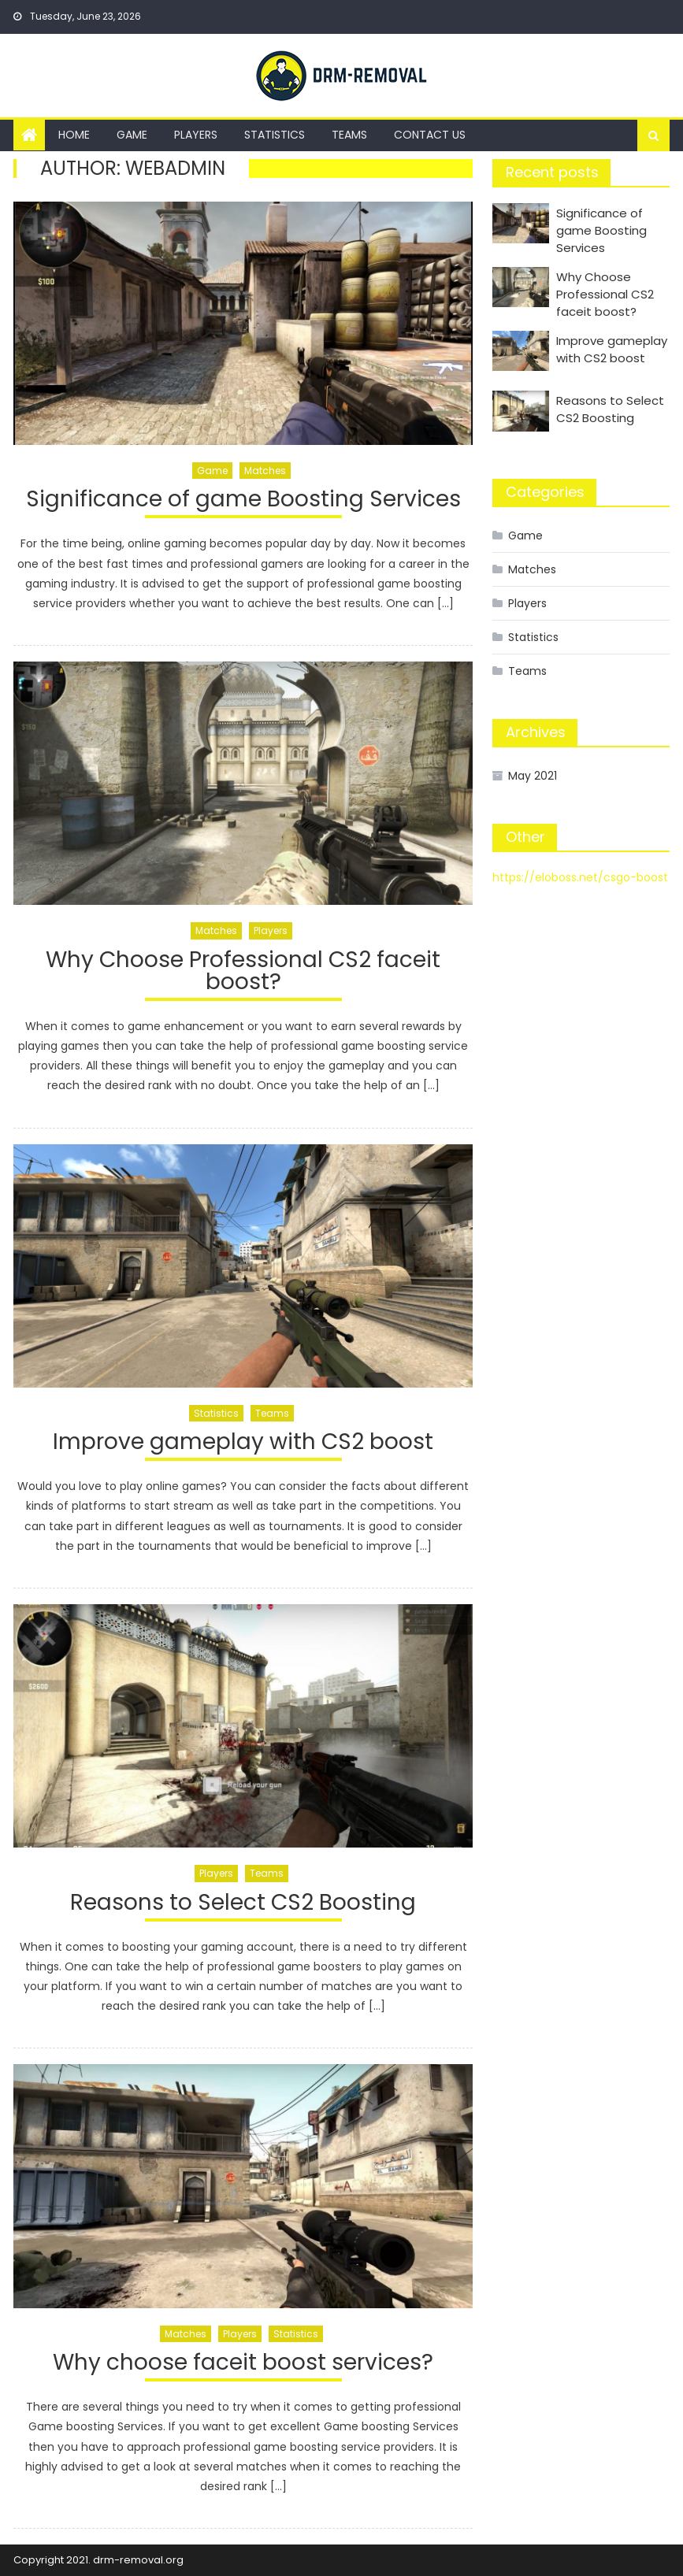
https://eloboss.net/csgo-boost (580, 877)
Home (74, 135)
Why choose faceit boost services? (243, 2365)
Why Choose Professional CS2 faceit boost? (243, 973)
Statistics (274, 135)
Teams (349, 135)
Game (132, 135)
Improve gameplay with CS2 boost (243, 1444)
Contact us (430, 135)
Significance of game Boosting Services (243, 501)
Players (195, 135)
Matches (265, 470)
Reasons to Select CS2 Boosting (243, 1905)
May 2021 (532, 776)
